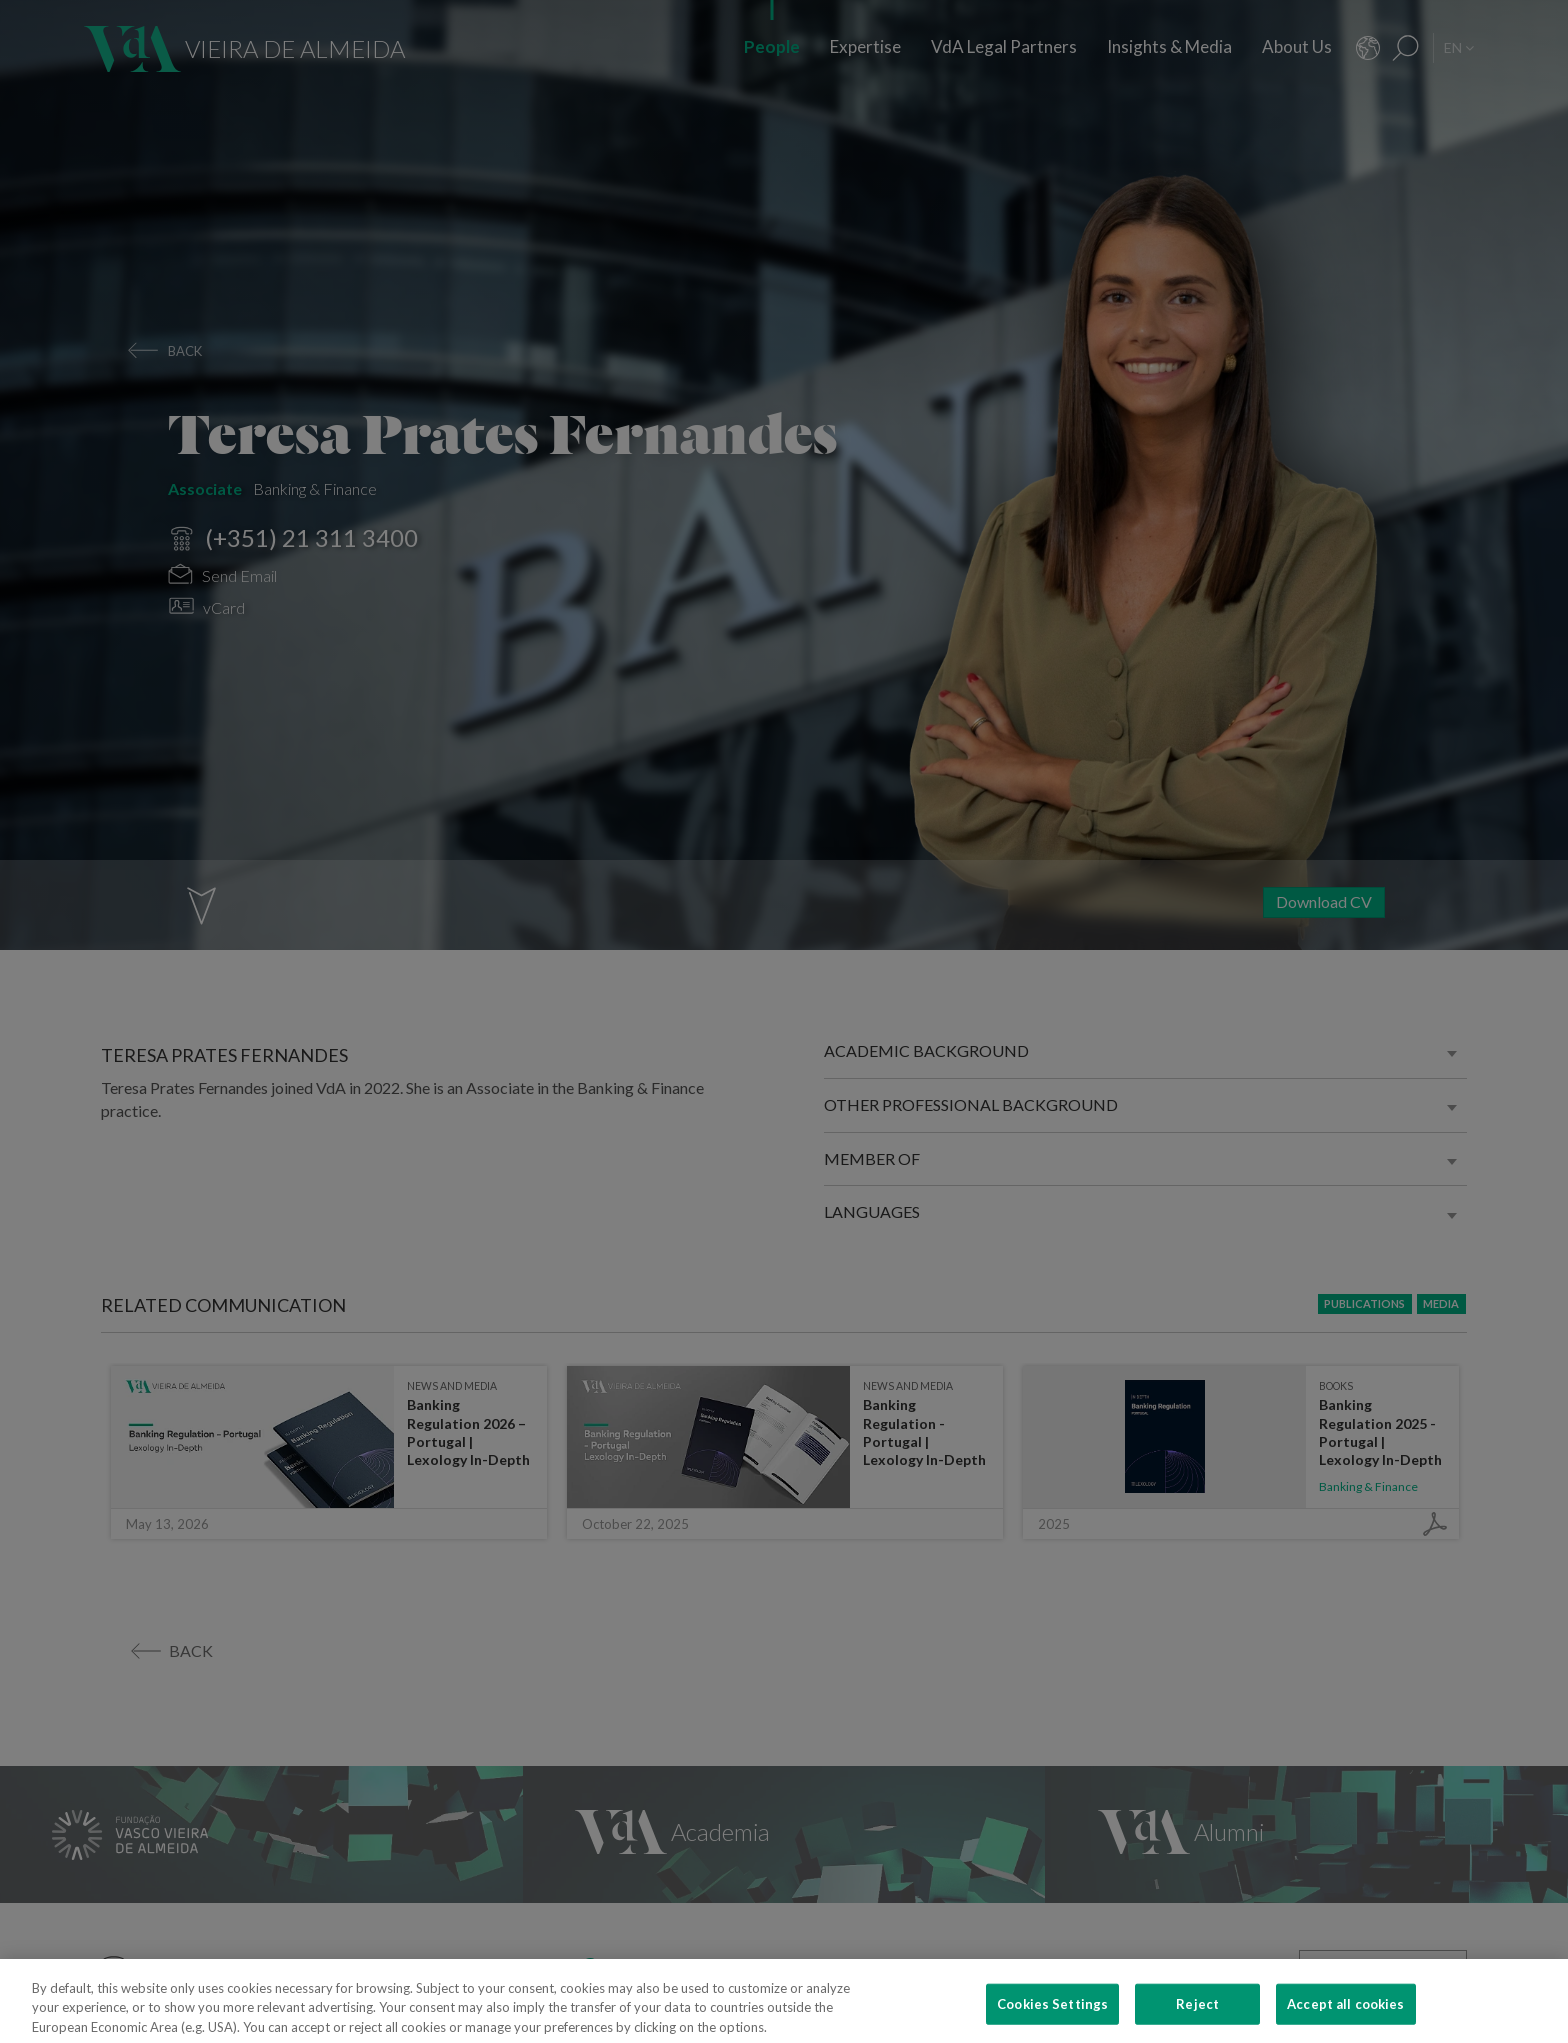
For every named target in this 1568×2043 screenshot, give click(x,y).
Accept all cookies (1345, 2016)
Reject (1197, 2016)
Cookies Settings (1052, 2016)
